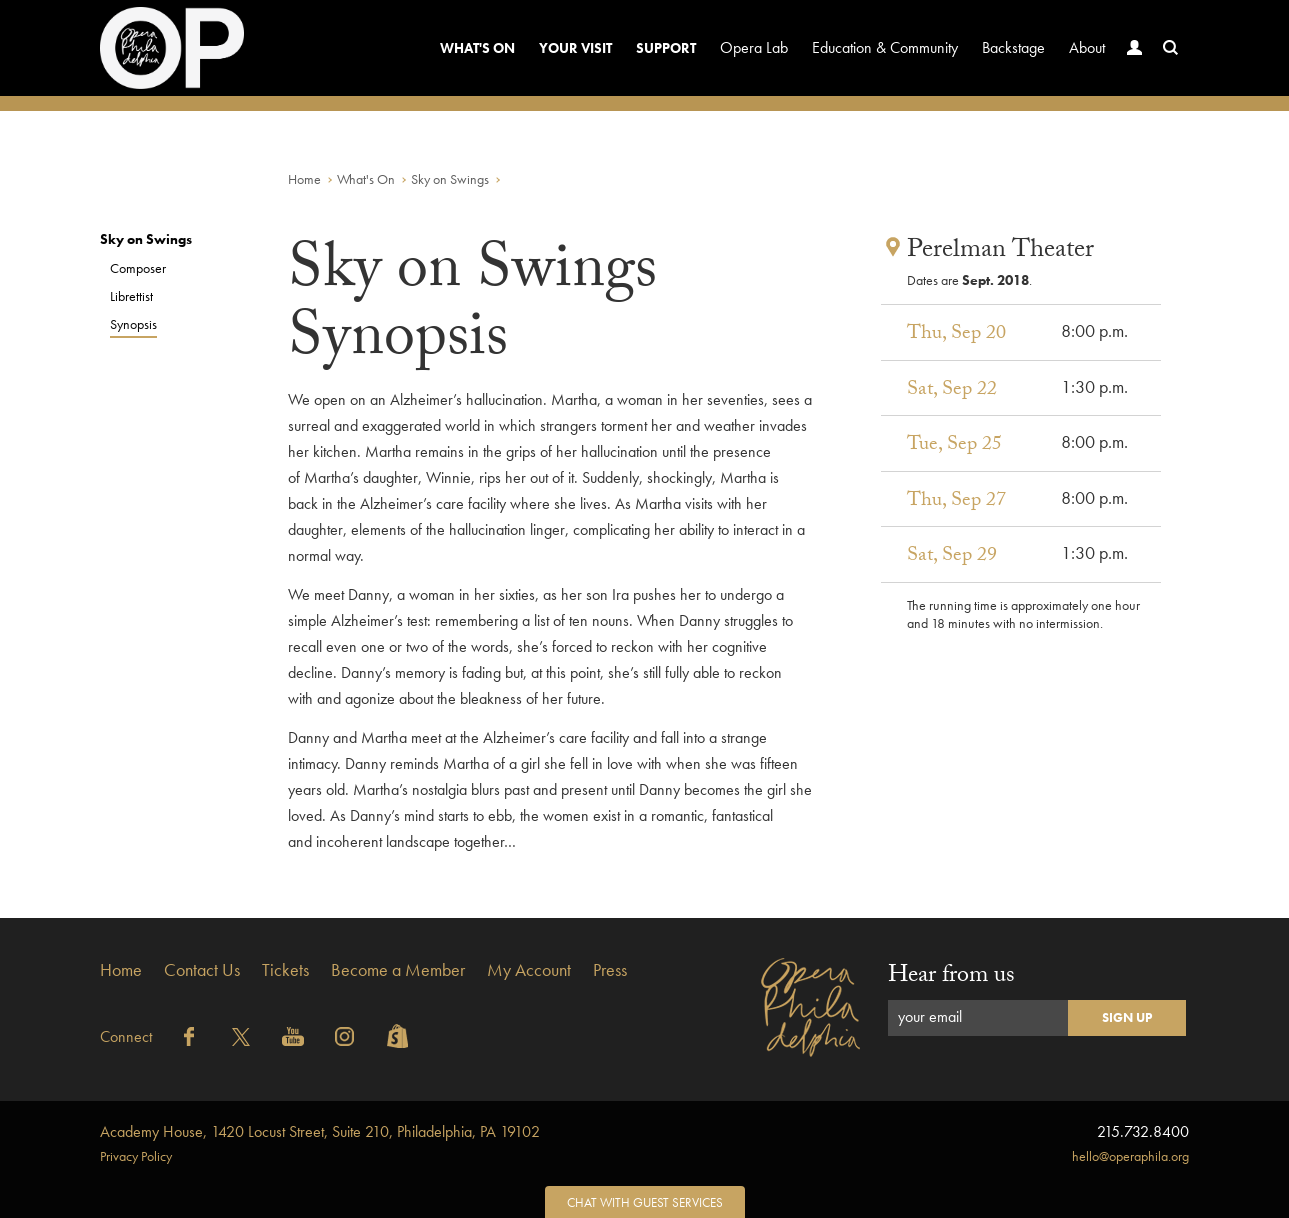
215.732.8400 (1143, 1131)
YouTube (293, 1037)
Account (1130, 66)
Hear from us (951, 977)
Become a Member (398, 969)
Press (610, 969)
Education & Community (885, 47)
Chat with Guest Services (645, 1202)
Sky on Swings (450, 179)
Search (1166, 66)
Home (304, 179)
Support (666, 48)
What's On (477, 48)
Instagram (345, 1037)
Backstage (1013, 47)
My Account (529, 969)
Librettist (131, 296)
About (1087, 47)
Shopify (397, 1037)
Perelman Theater (1000, 252)
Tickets (285, 969)
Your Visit (575, 48)
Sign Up (1127, 1017)
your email (930, 1016)
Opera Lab (754, 47)
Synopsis (133, 324)
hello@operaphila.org (1130, 1156)
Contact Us (202, 969)
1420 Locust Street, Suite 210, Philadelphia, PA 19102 (320, 1131)
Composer (138, 268)
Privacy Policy (136, 1156)
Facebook (189, 1037)
